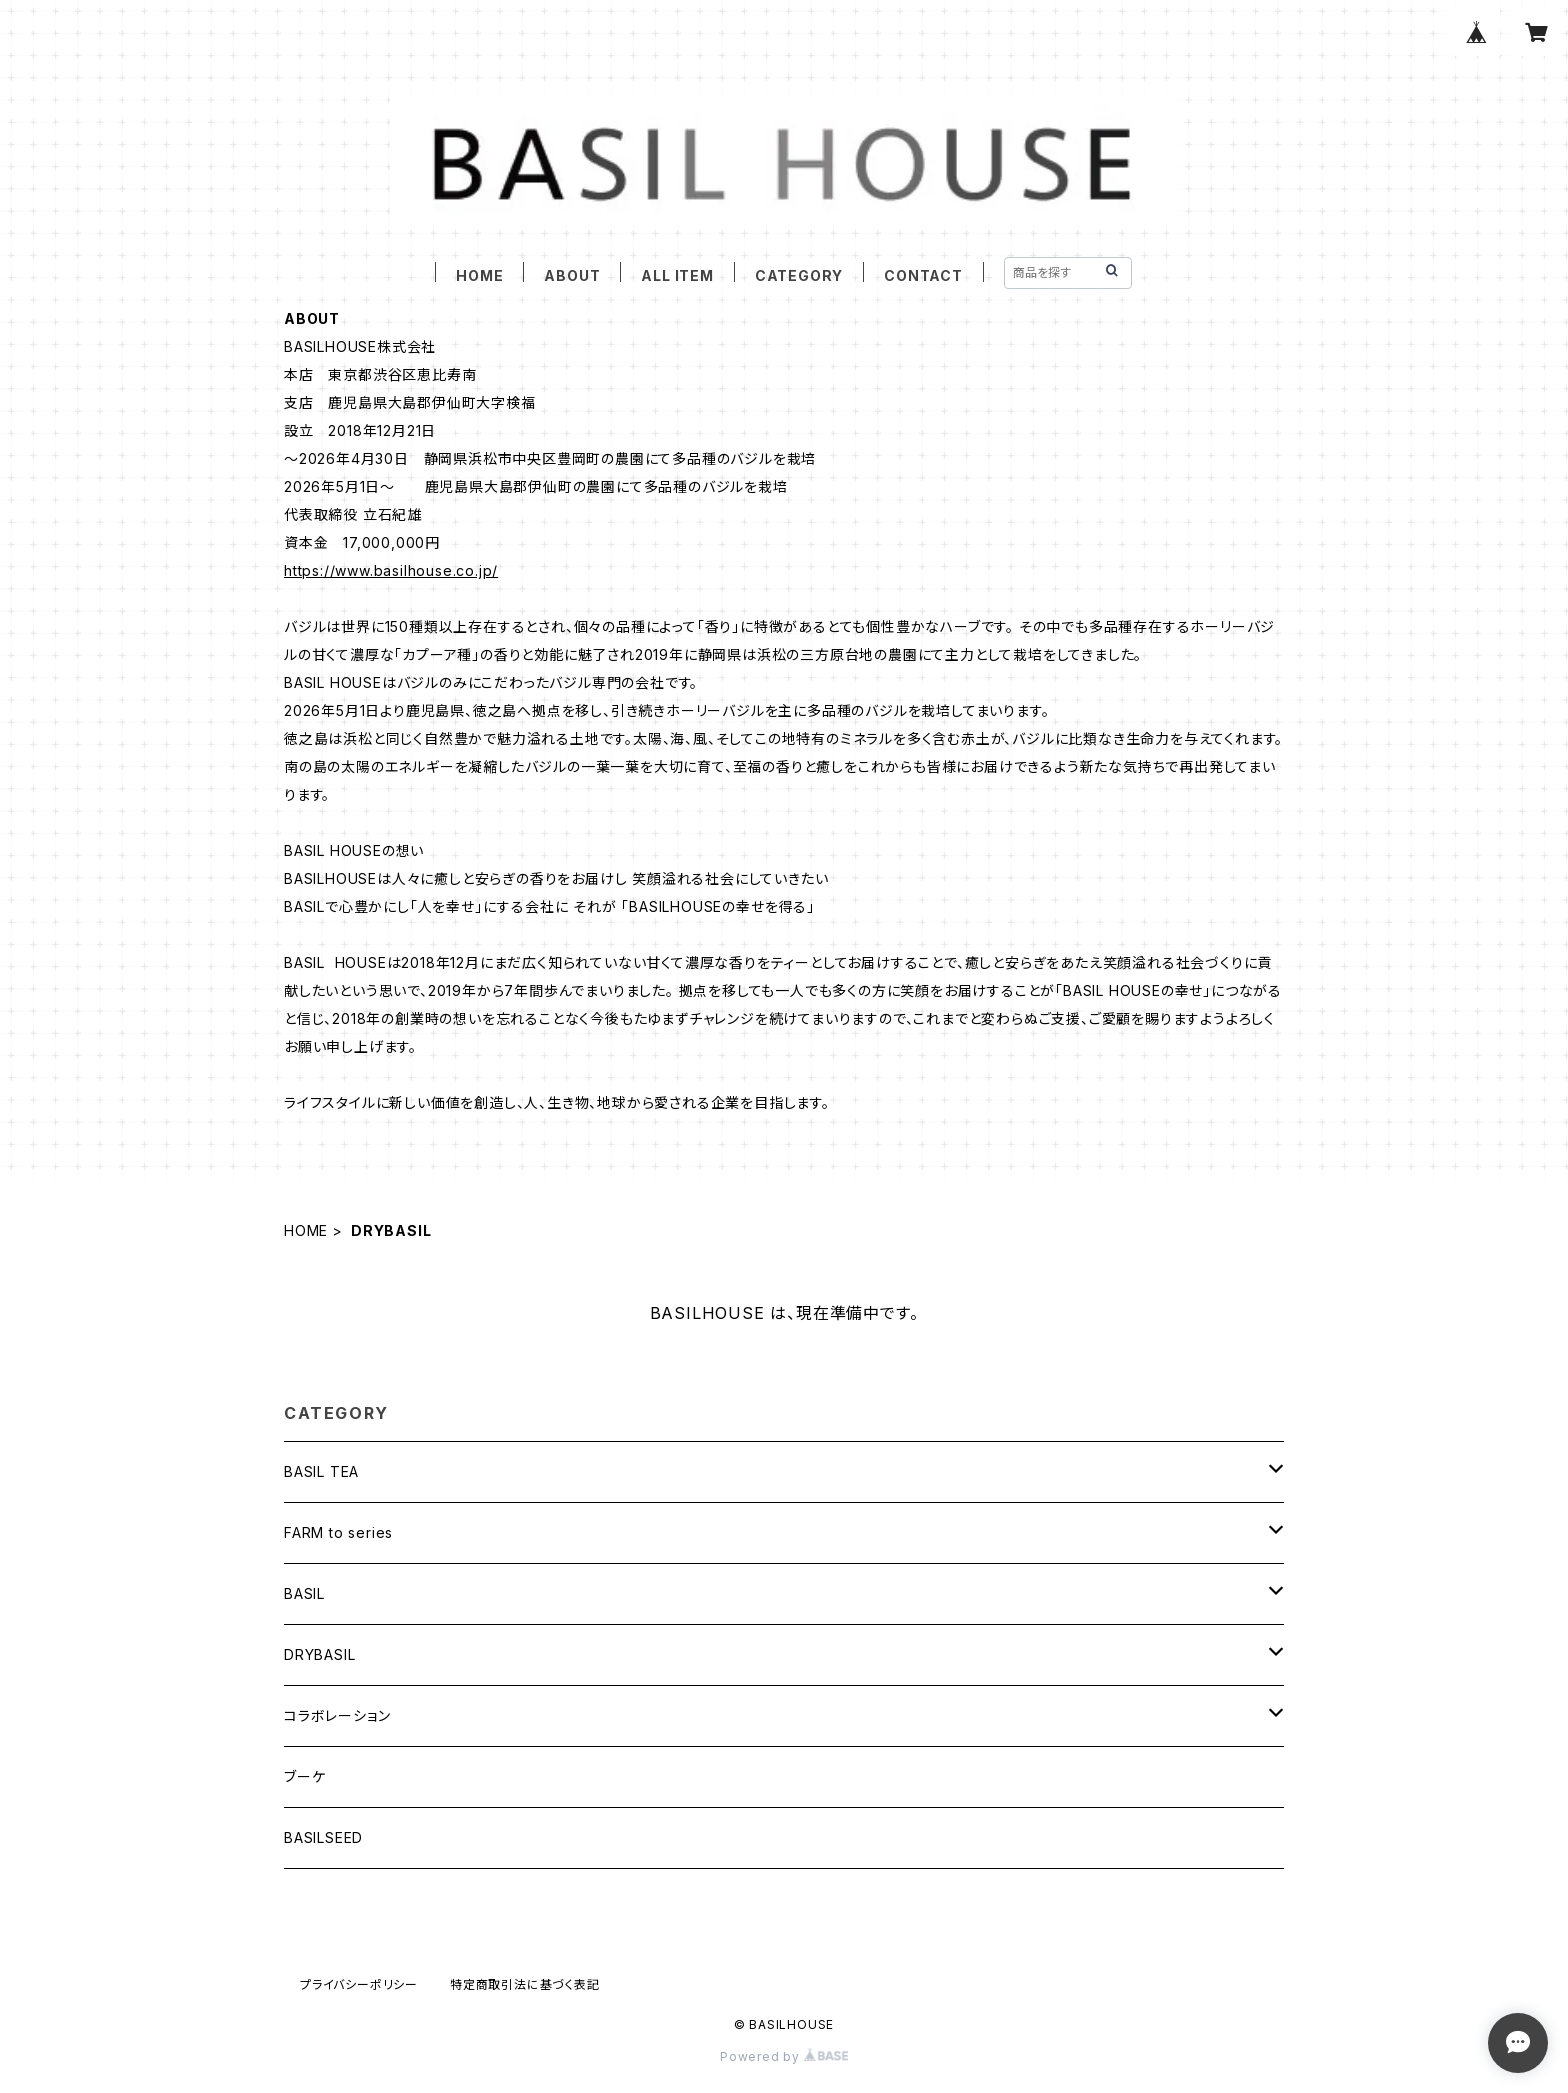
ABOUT (572, 275)
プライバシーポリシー (359, 1984)
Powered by (784, 2056)
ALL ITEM (677, 275)
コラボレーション (337, 1715)
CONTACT (923, 275)
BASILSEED (323, 1837)
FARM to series (338, 1532)
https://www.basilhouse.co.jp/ (391, 570)
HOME (479, 275)
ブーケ (304, 1776)
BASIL (304, 1593)
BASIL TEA (321, 1471)
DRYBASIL (319, 1654)
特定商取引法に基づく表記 (525, 1984)
